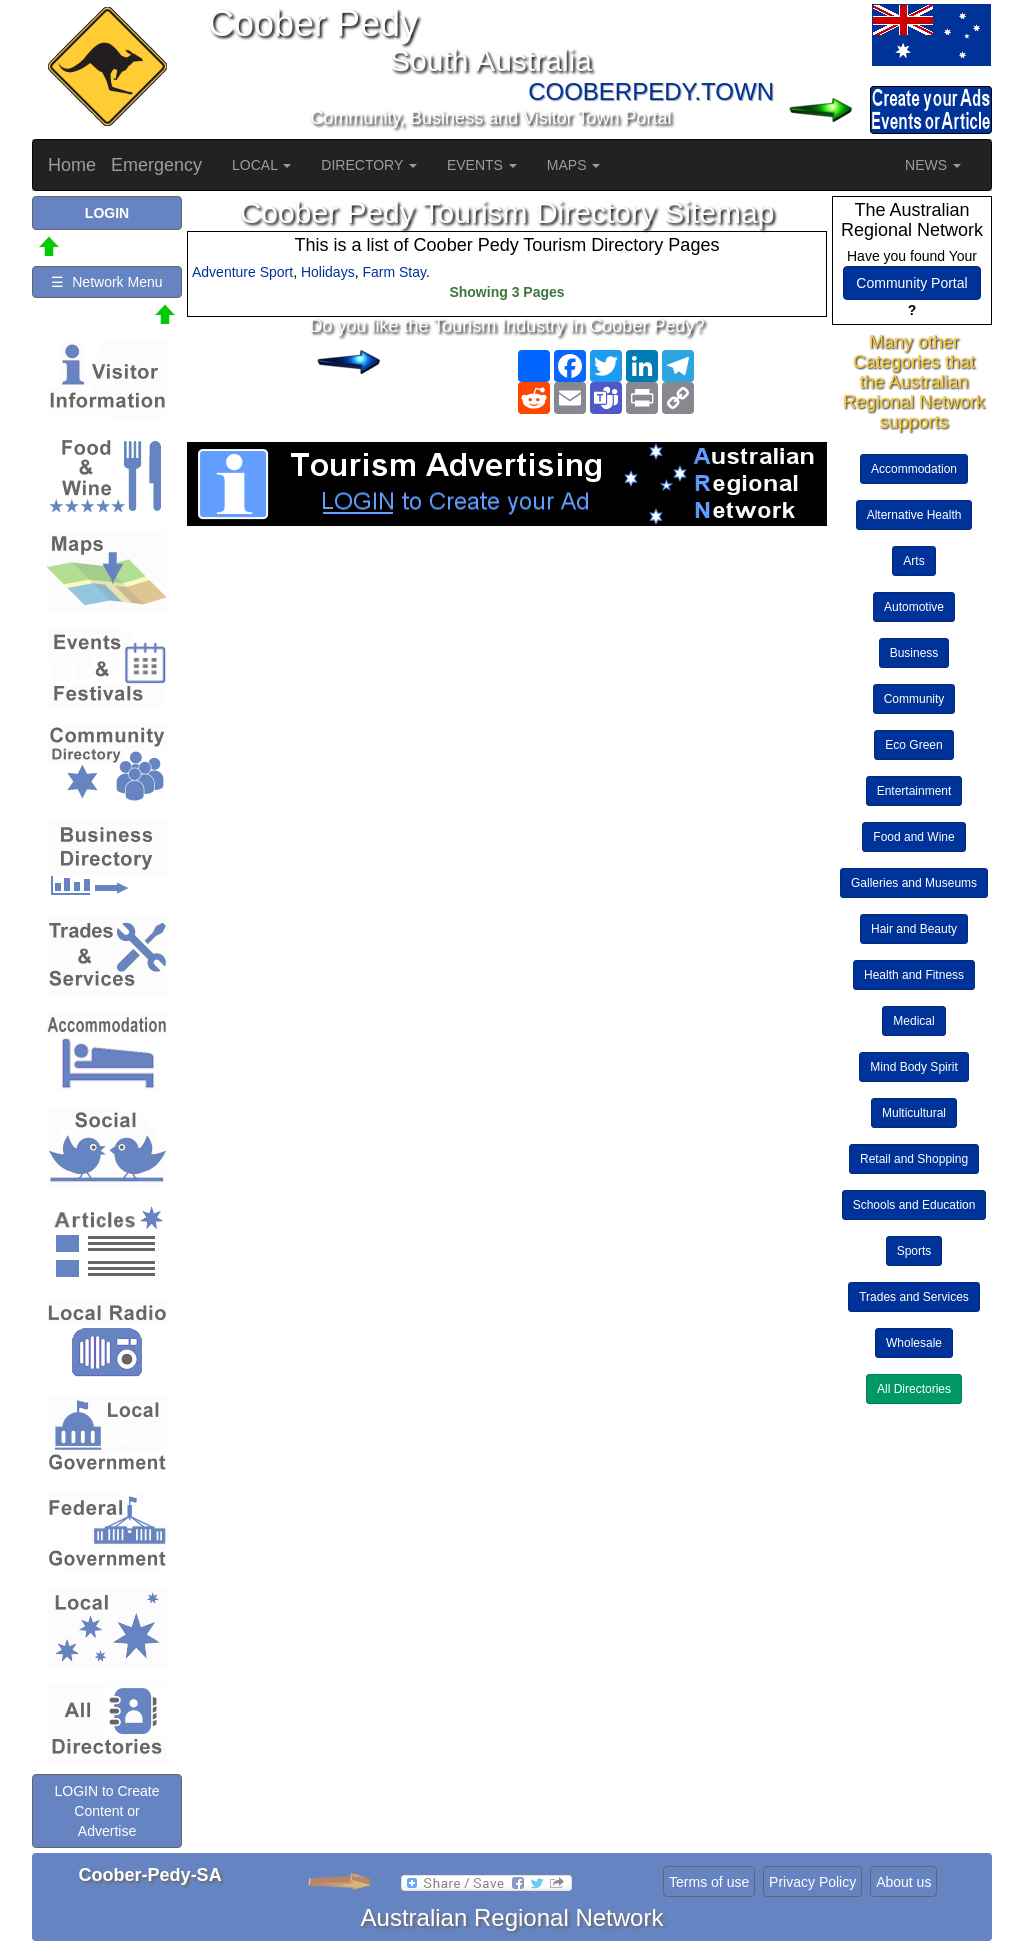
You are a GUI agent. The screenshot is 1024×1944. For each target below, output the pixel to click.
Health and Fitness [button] (914, 975)
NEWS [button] (933, 165)
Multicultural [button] (914, 1113)
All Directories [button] (914, 1389)
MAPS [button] (574, 165)
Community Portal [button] (911, 283)
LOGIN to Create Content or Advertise (106, 1811)
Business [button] (914, 653)
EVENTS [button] (482, 165)
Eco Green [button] (913, 745)
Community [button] (914, 699)
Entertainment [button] (914, 791)
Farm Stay (394, 272)
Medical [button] (913, 1021)
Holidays (328, 272)
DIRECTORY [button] (369, 165)
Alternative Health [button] (914, 515)
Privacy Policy (812, 1882)
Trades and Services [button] (914, 1297)
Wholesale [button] (914, 1343)
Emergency (156, 165)
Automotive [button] (914, 607)
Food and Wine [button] (913, 837)
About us (903, 1882)
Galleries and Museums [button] (914, 883)
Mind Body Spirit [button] (913, 1067)
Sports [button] (914, 1251)
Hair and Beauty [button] (914, 929)
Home (72, 165)
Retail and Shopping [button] (914, 1159)
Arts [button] (913, 561)
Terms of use (709, 1882)
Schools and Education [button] (914, 1205)
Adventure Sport (242, 272)
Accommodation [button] (914, 469)
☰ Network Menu (106, 282)
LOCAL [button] (261, 165)
